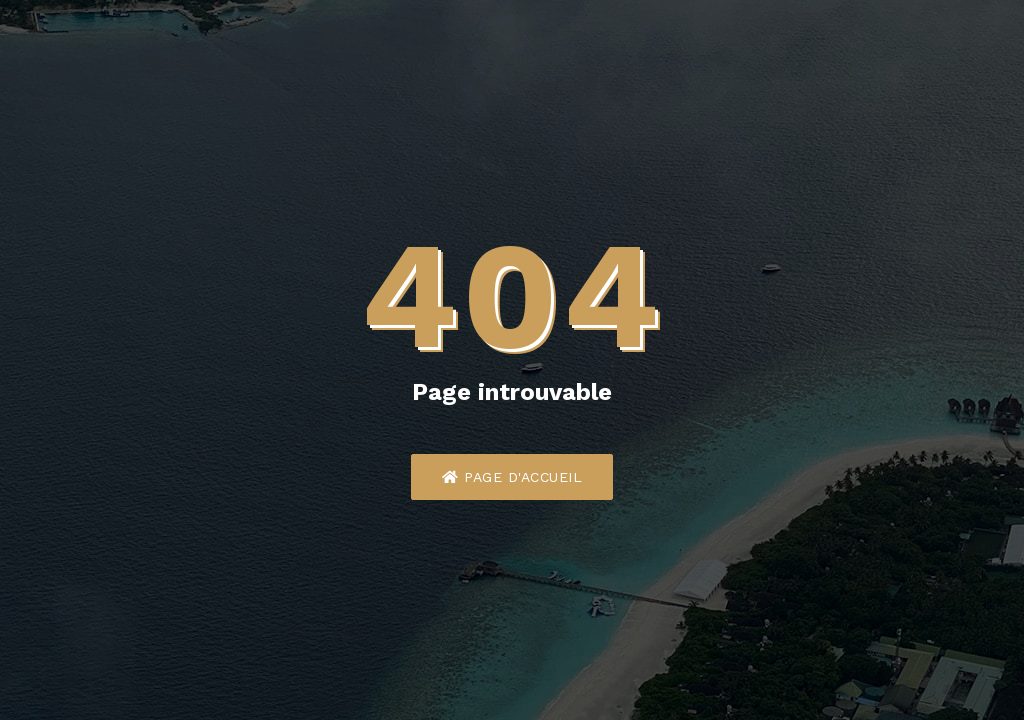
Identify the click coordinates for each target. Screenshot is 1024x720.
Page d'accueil (512, 477)
